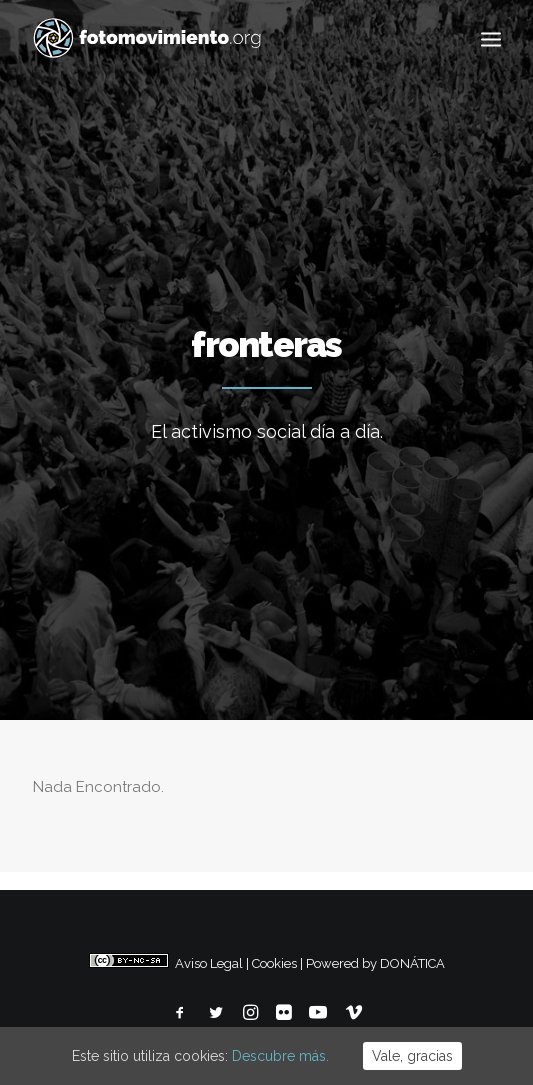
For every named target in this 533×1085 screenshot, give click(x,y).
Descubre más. (280, 1056)
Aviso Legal (209, 963)
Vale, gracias (412, 1056)
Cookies (274, 963)
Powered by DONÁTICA (375, 963)
